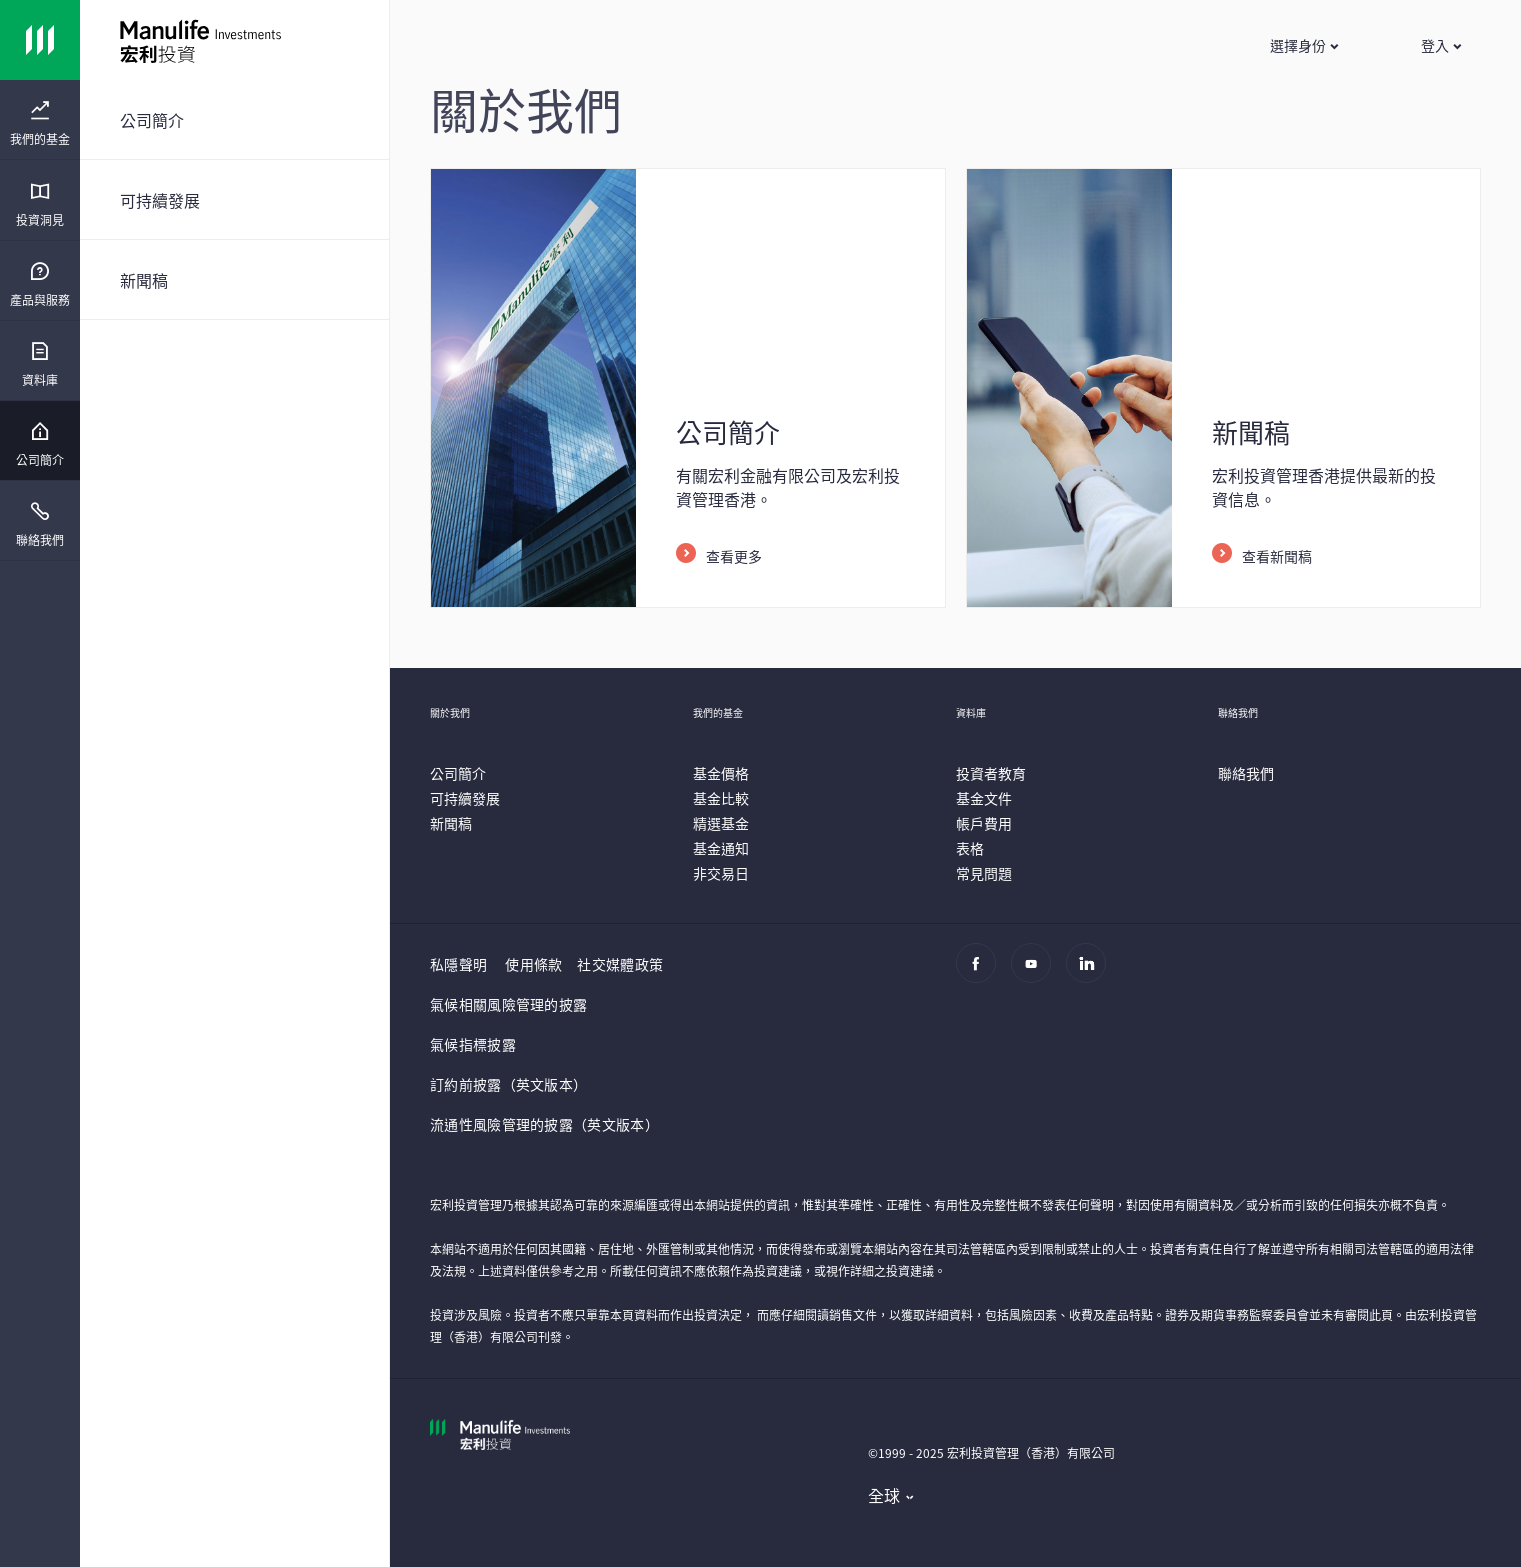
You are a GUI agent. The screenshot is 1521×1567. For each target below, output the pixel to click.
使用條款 (533, 964)
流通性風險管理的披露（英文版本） (544, 1124)
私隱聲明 (458, 964)
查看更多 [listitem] (734, 556)
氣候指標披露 (473, 1044)
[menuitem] (40, 124)
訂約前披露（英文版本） (508, 1084)
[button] (1303, 45)
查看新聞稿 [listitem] (1277, 556)
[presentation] (40, 120)
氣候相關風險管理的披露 (508, 1004)
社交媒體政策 (620, 964)
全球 (884, 1495)
